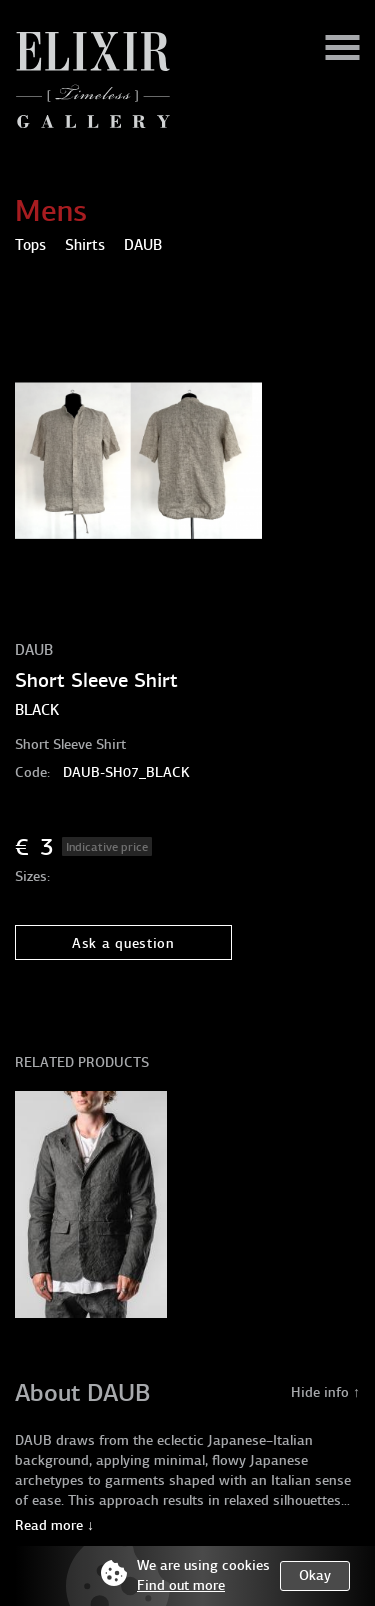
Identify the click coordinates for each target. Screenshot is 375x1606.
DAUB (34, 650)
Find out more (181, 1585)
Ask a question (123, 943)
